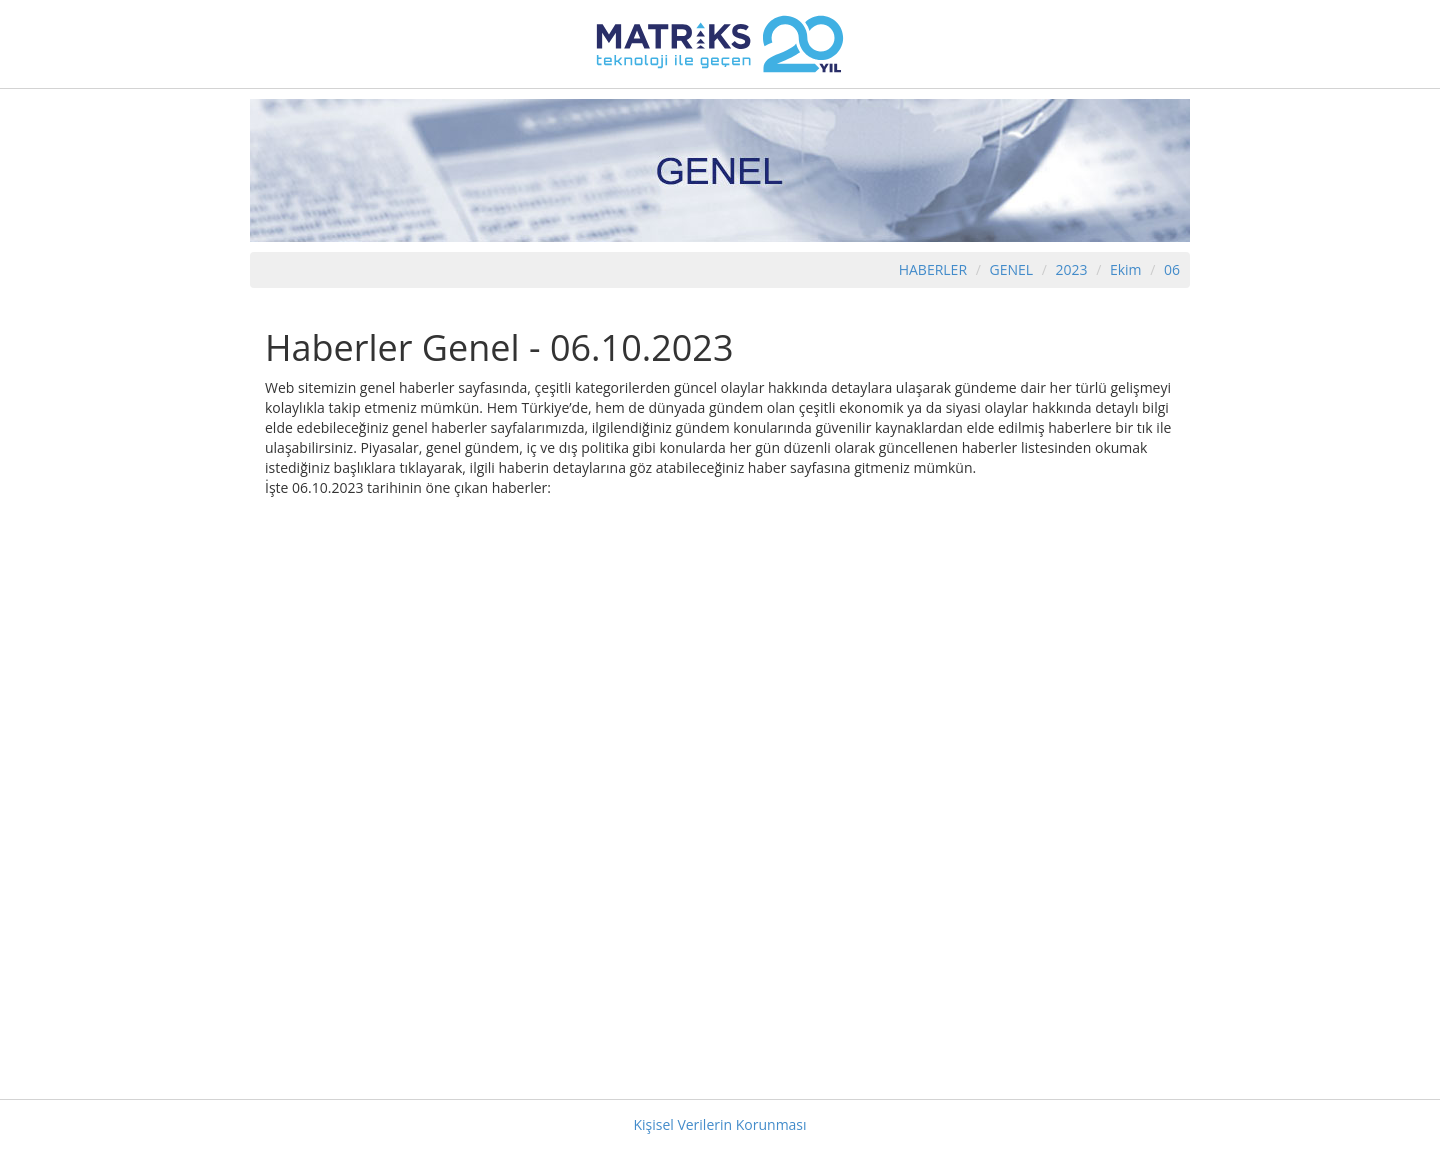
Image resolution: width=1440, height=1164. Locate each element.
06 (1172, 269)
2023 (1073, 269)
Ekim (1126, 269)
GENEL (1011, 269)
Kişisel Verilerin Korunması (719, 1124)
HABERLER (933, 269)
